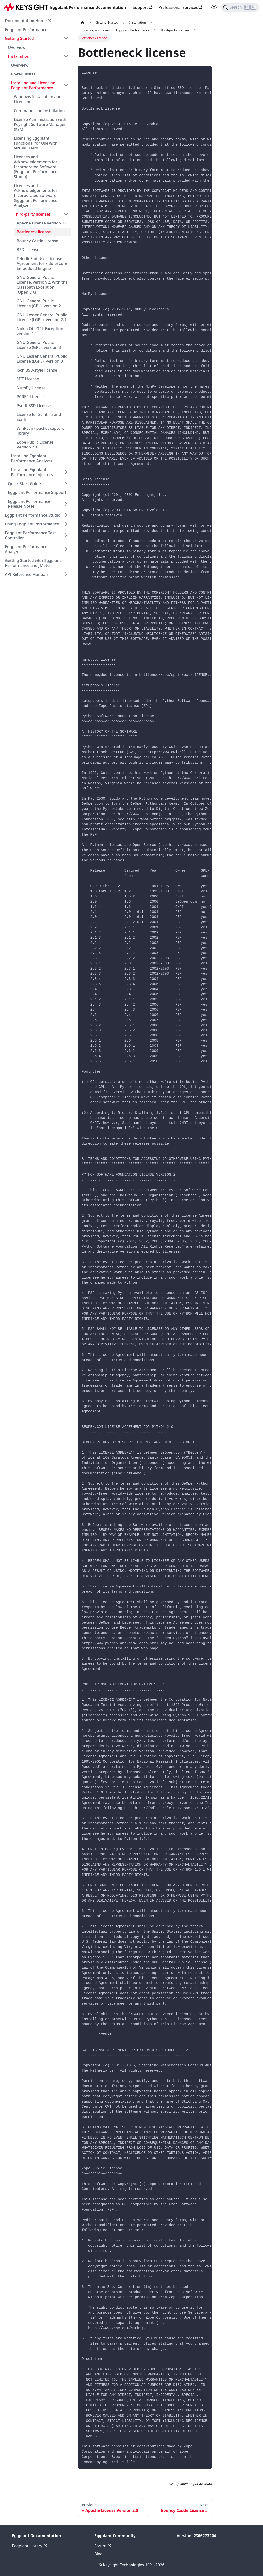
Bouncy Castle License (37, 240)
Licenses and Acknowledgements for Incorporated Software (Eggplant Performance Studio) (35, 166)
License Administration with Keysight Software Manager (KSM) (40, 124)
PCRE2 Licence (30, 396)
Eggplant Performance (26, 29)
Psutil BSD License (34, 405)
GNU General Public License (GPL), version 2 (39, 303)
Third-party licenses (32, 214)
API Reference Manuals (26, 574)
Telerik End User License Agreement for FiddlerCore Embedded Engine (42, 263)
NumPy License (31, 388)
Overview (16, 47)
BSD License (28, 249)
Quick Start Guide (24, 483)
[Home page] (82, 22)
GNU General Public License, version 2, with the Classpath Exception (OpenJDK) (42, 285)
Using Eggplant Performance (32, 524)
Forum (102, 2546)
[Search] (240, 7)
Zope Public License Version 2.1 (35, 444)
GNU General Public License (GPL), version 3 (39, 345)
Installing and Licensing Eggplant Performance (33, 85)
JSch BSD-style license (37, 370)
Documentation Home (28, 20)
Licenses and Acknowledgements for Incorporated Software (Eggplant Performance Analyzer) (35, 195)
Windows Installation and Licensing (38, 99)
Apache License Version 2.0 (42, 223)
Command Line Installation (39, 110)
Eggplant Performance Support (37, 492)
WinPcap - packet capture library (41, 431)
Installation (18, 56)
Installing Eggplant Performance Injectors (32, 472)
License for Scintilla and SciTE (39, 417)
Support (142, 7)
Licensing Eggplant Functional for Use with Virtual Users (35, 143)
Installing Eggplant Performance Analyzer (32, 458)
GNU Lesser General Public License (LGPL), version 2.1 (42, 317)
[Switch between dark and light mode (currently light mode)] (214, 7)
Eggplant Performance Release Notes (29, 504)
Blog (98, 2554)
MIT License (28, 379)
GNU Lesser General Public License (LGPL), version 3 (42, 359)
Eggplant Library (29, 2546)
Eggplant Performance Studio (32, 515)
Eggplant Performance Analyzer (26, 549)
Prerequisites (23, 74)
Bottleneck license (34, 232)
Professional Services (180, 7)
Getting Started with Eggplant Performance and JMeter (33, 563)
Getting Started (19, 38)
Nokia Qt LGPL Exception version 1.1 (40, 331)
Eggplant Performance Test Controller (30, 535)
